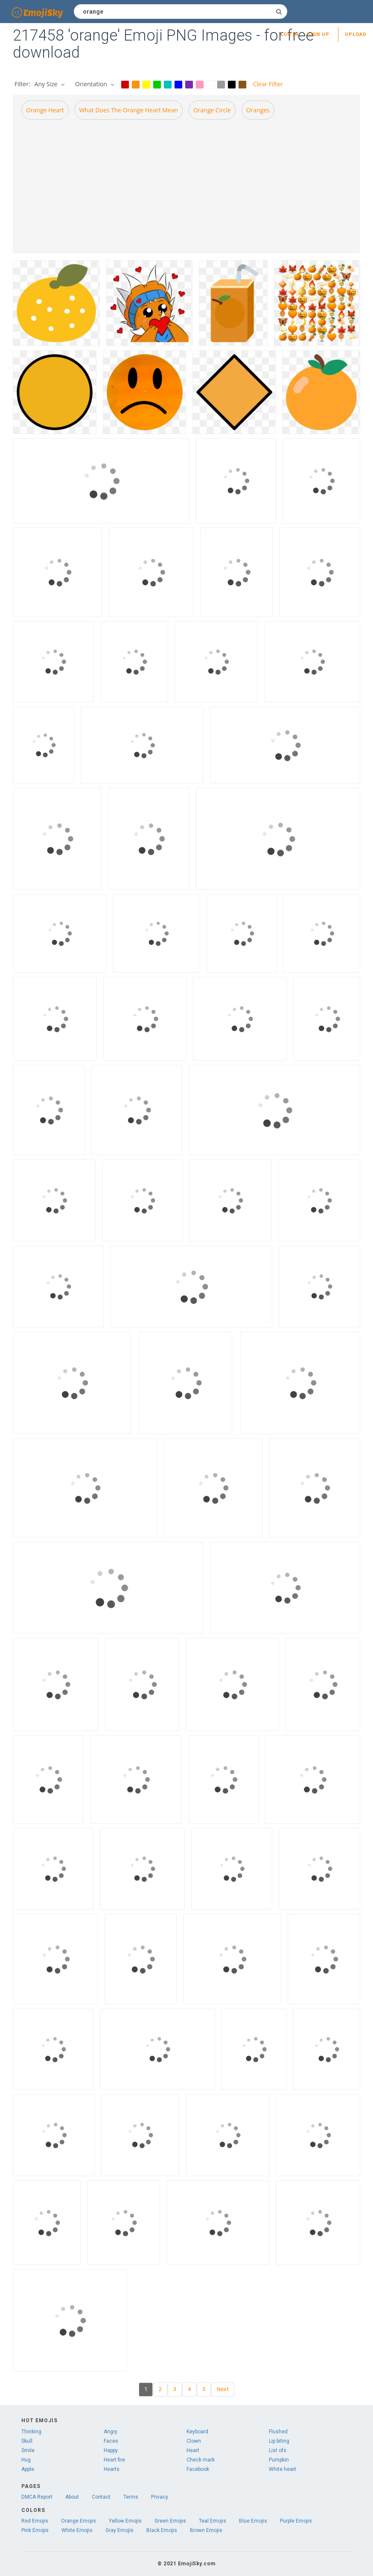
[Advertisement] (186, 186)
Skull (26, 2441)
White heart (282, 2469)
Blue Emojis (253, 2521)
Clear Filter (268, 84)
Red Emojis (34, 2521)
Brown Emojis (206, 2530)
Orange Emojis (78, 2521)
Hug (26, 2460)
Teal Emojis (212, 2521)
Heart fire (114, 2460)
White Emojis (77, 2530)
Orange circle (212, 110)
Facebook (197, 2469)
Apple (27, 2469)
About (72, 2497)
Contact (101, 2497)
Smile (28, 2450)
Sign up (318, 34)
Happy (111, 2450)
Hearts (111, 2469)
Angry (110, 2432)
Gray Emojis (119, 2530)
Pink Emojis (35, 2530)
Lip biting (279, 2441)
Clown (193, 2441)
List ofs (277, 2450)
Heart (192, 2450)
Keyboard (197, 2432)
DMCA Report (36, 2497)
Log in (289, 34)
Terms (130, 2497)
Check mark (200, 2460)
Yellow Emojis (125, 2521)
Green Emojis (170, 2521)
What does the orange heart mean (128, 110)
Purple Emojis (296, 2521)
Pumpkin (279, 2460)
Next (223, 2389)
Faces (111, 2441)
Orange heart (45, 110)
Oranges (258, 110)
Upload (356, 34)
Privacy (159, 2497)
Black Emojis (161, 2530)
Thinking (31, 2432)
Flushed (278, 2432)
